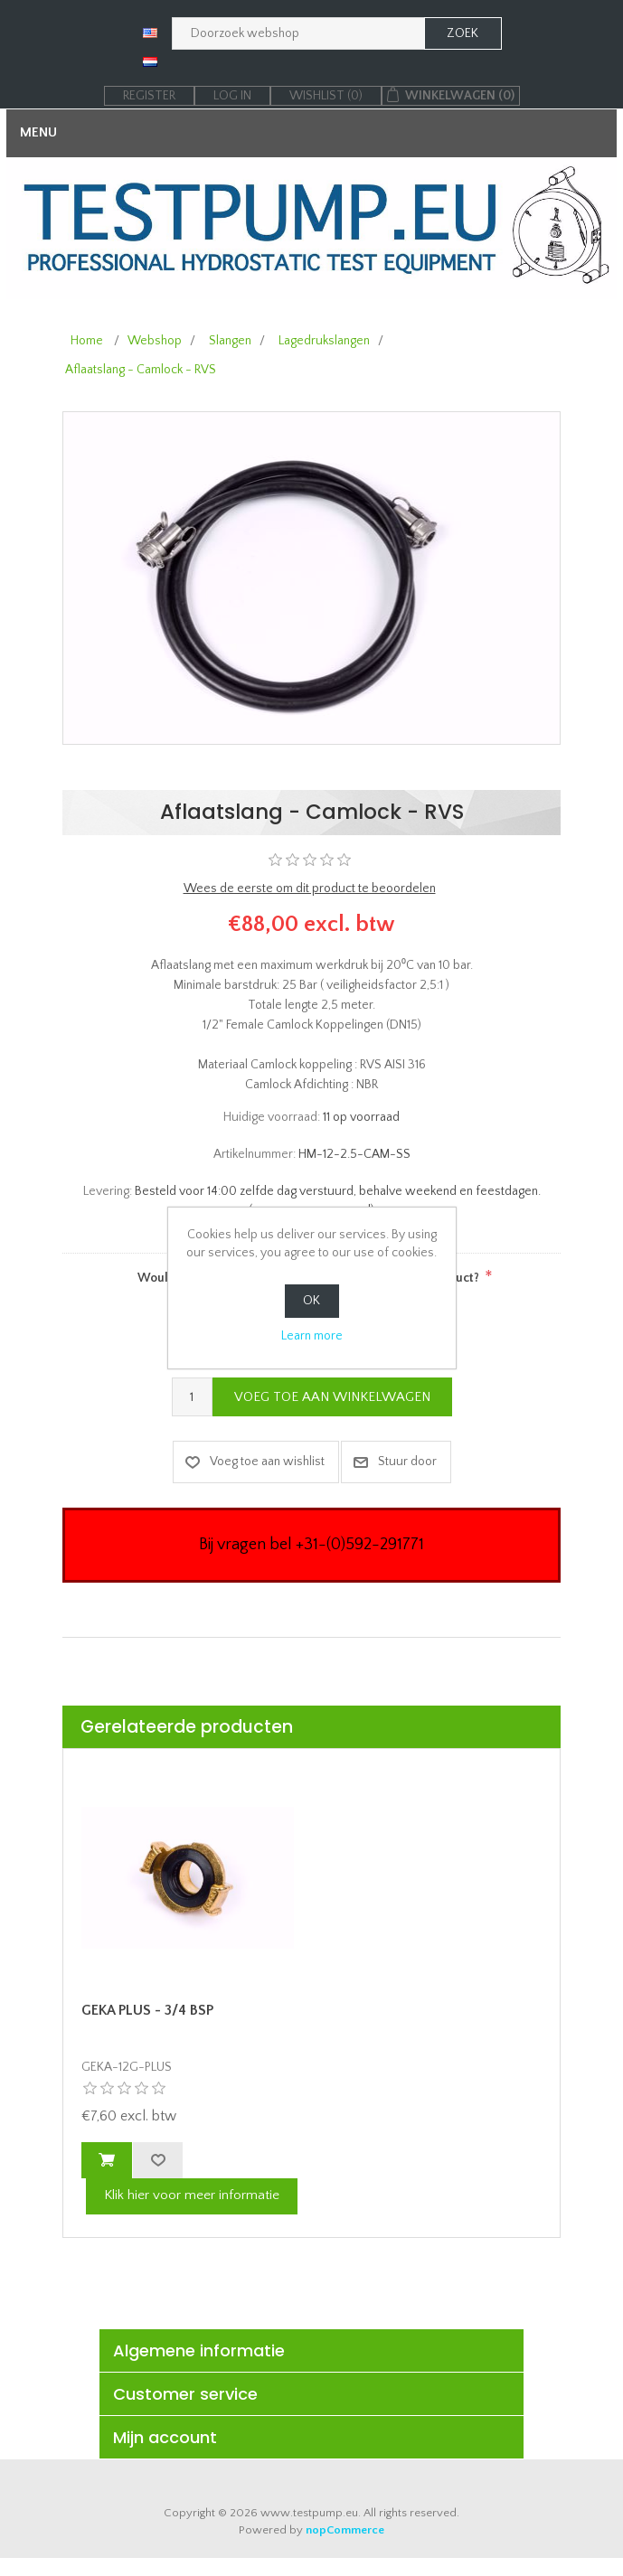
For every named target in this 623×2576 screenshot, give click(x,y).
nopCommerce (345, 2530)
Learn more (312, 1336)
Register (149, 96)
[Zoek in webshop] (298, 33)
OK (311, 1300)
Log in (232, 96)
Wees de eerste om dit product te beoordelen (310, 888)
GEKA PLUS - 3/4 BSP (147, 2010)
